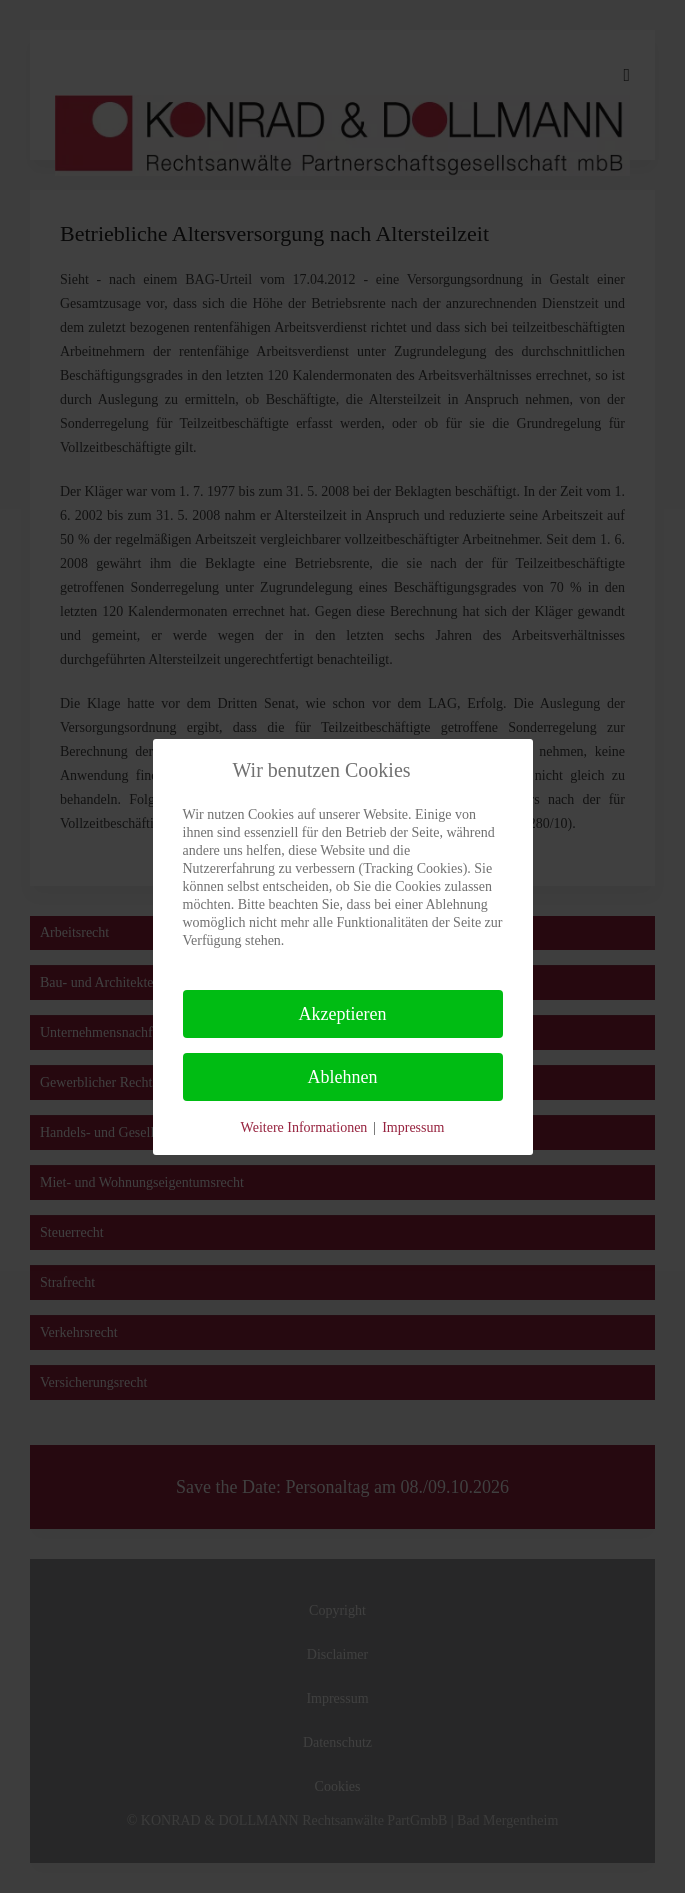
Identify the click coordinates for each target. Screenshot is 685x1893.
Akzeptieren (343, 1014)
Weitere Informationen (304, 1127)
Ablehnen (343, 1077)
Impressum (413, 1127)
